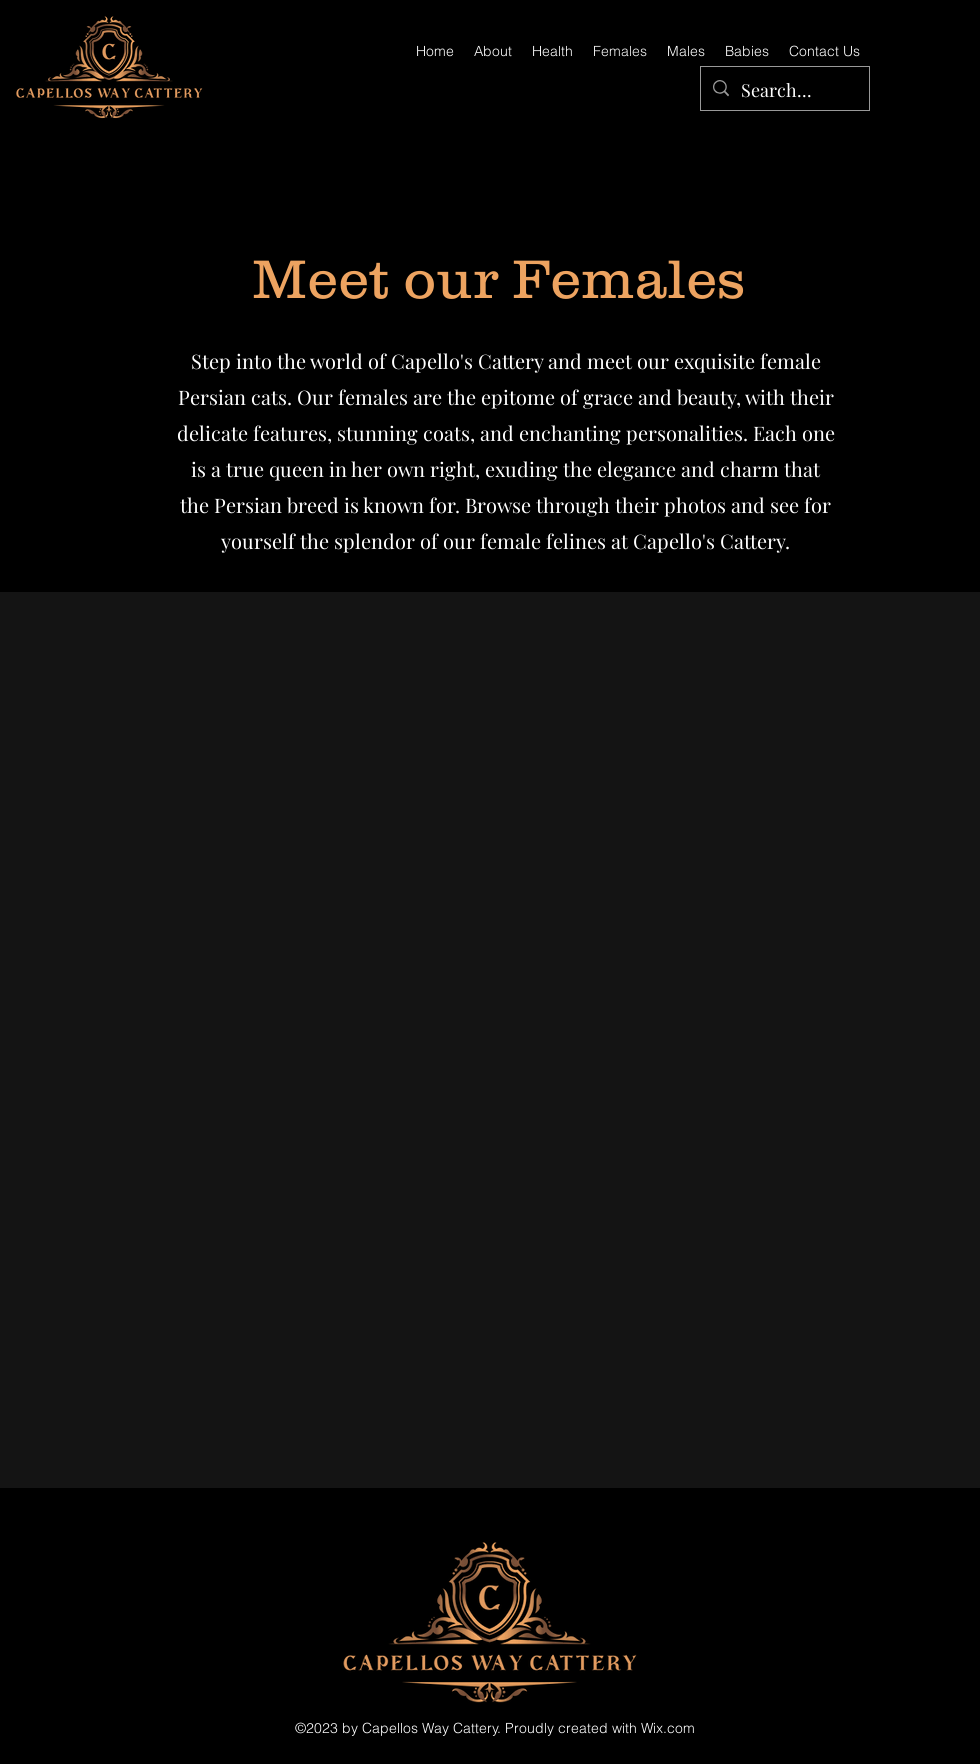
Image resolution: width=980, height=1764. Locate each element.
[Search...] (784, 91)
